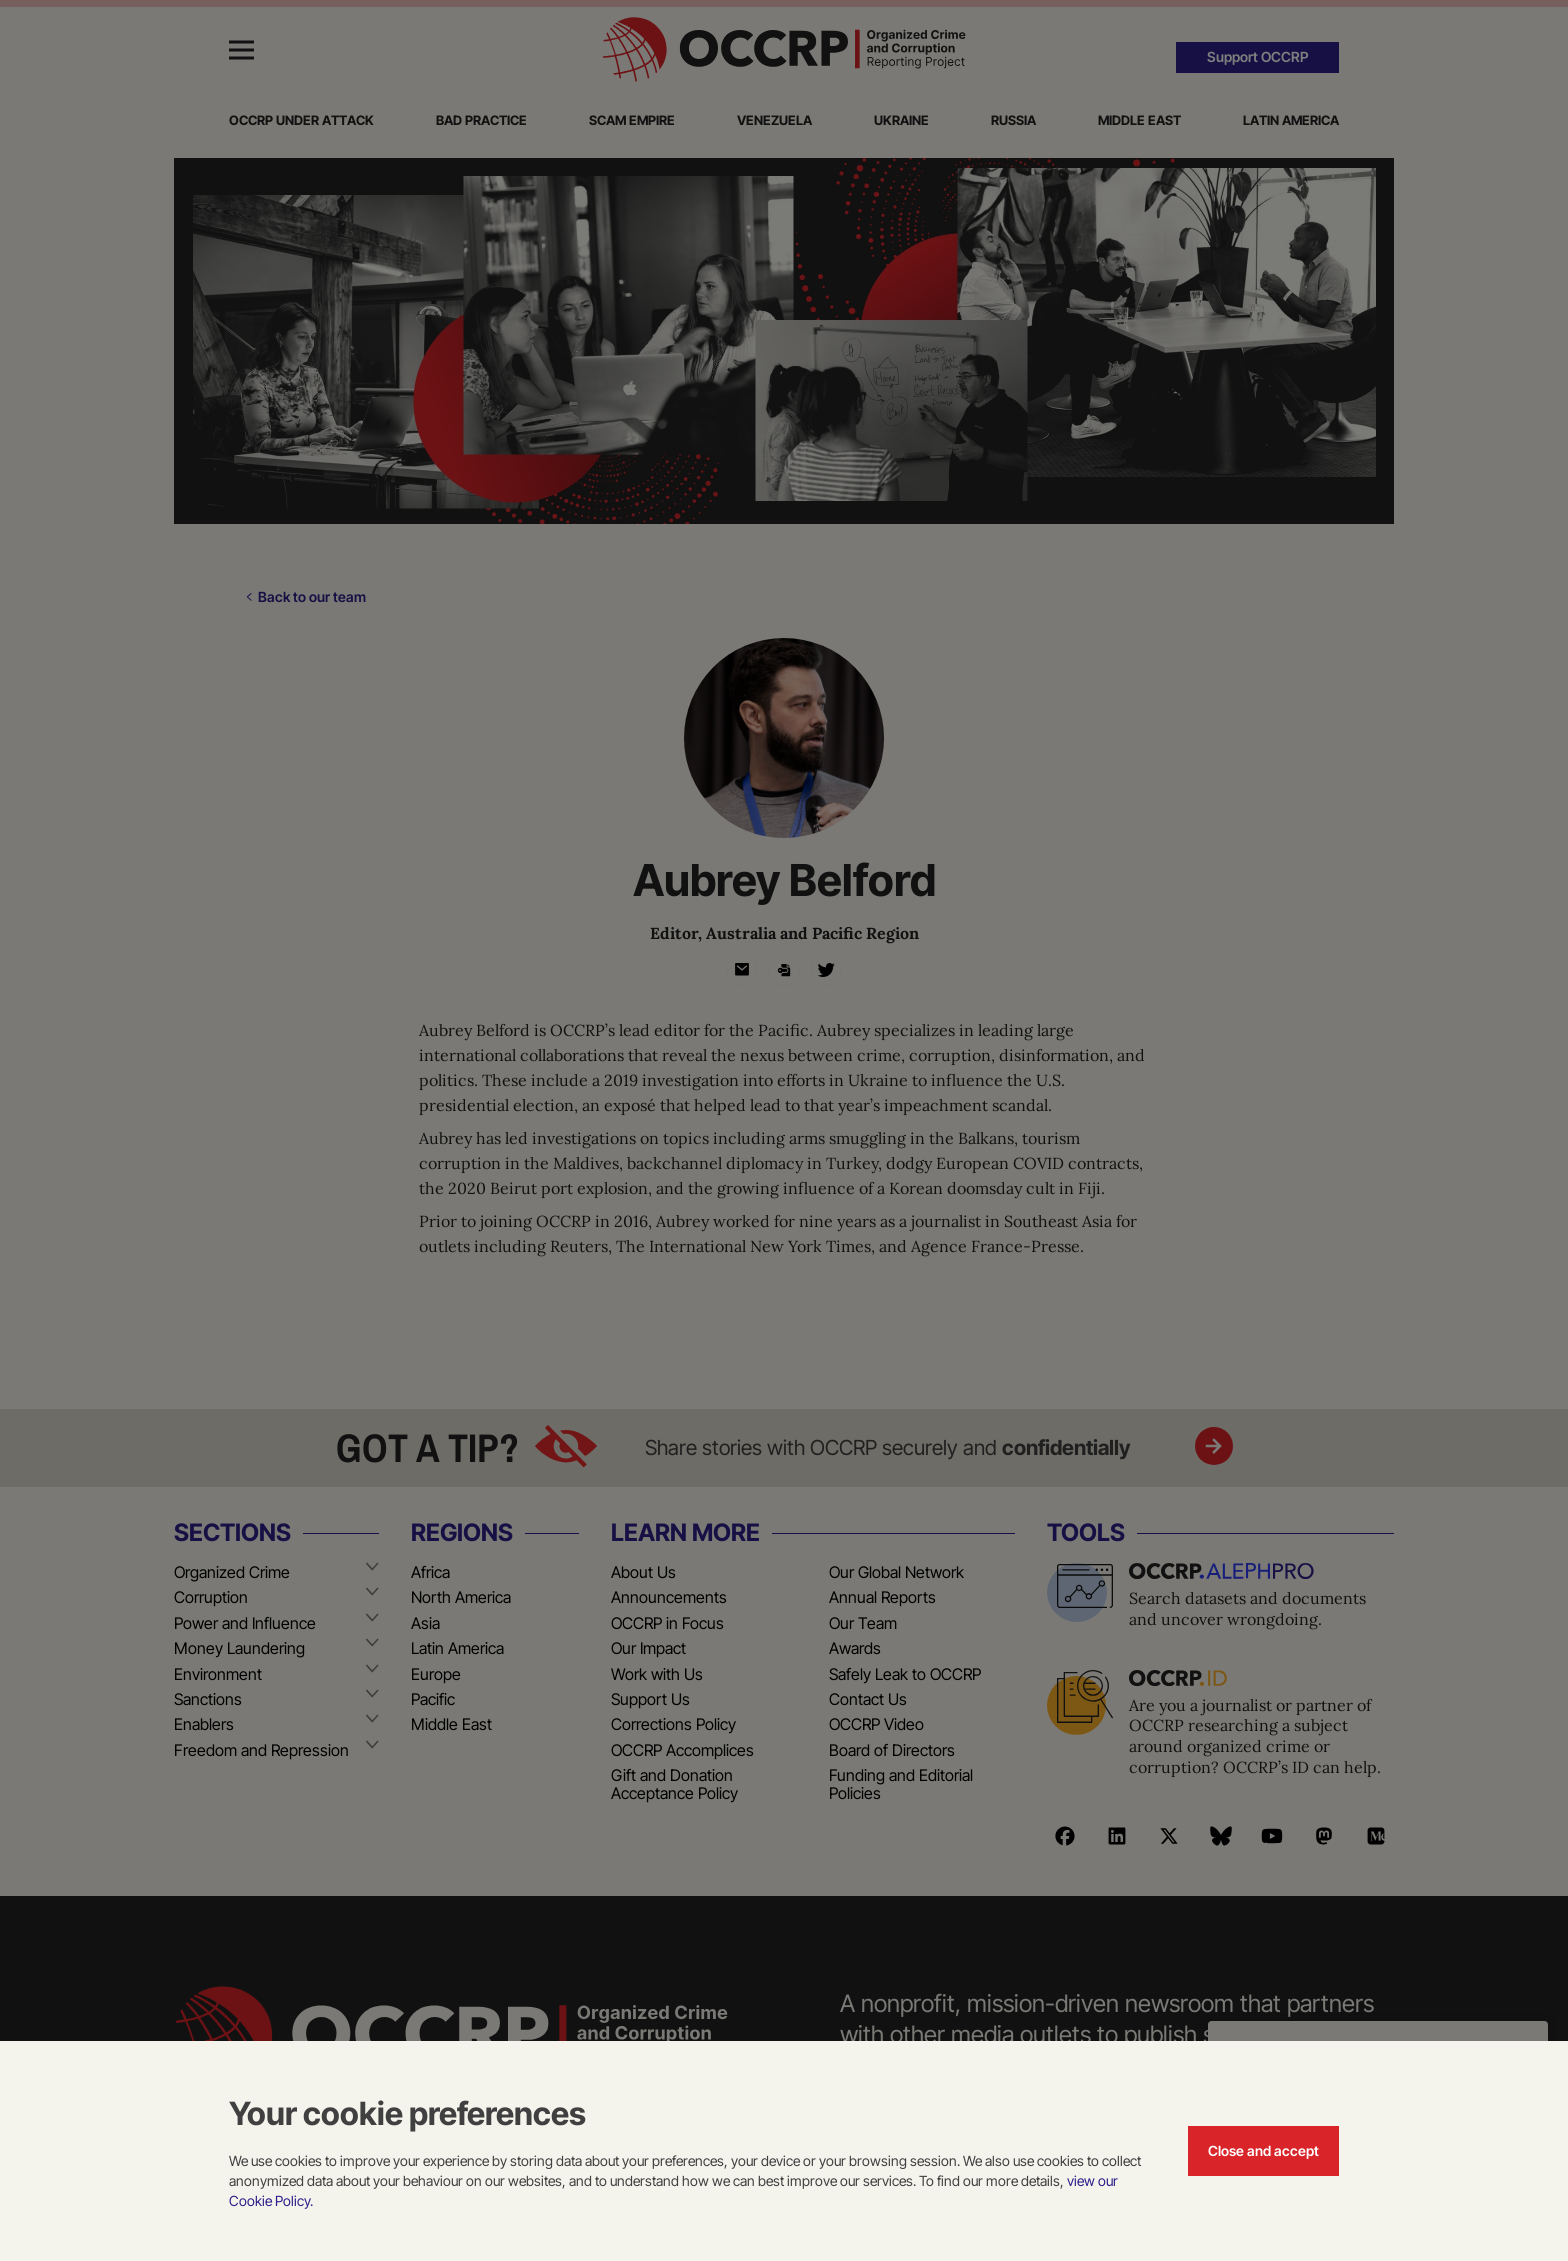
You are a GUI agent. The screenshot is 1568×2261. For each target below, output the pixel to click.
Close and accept (1263, 2150)
